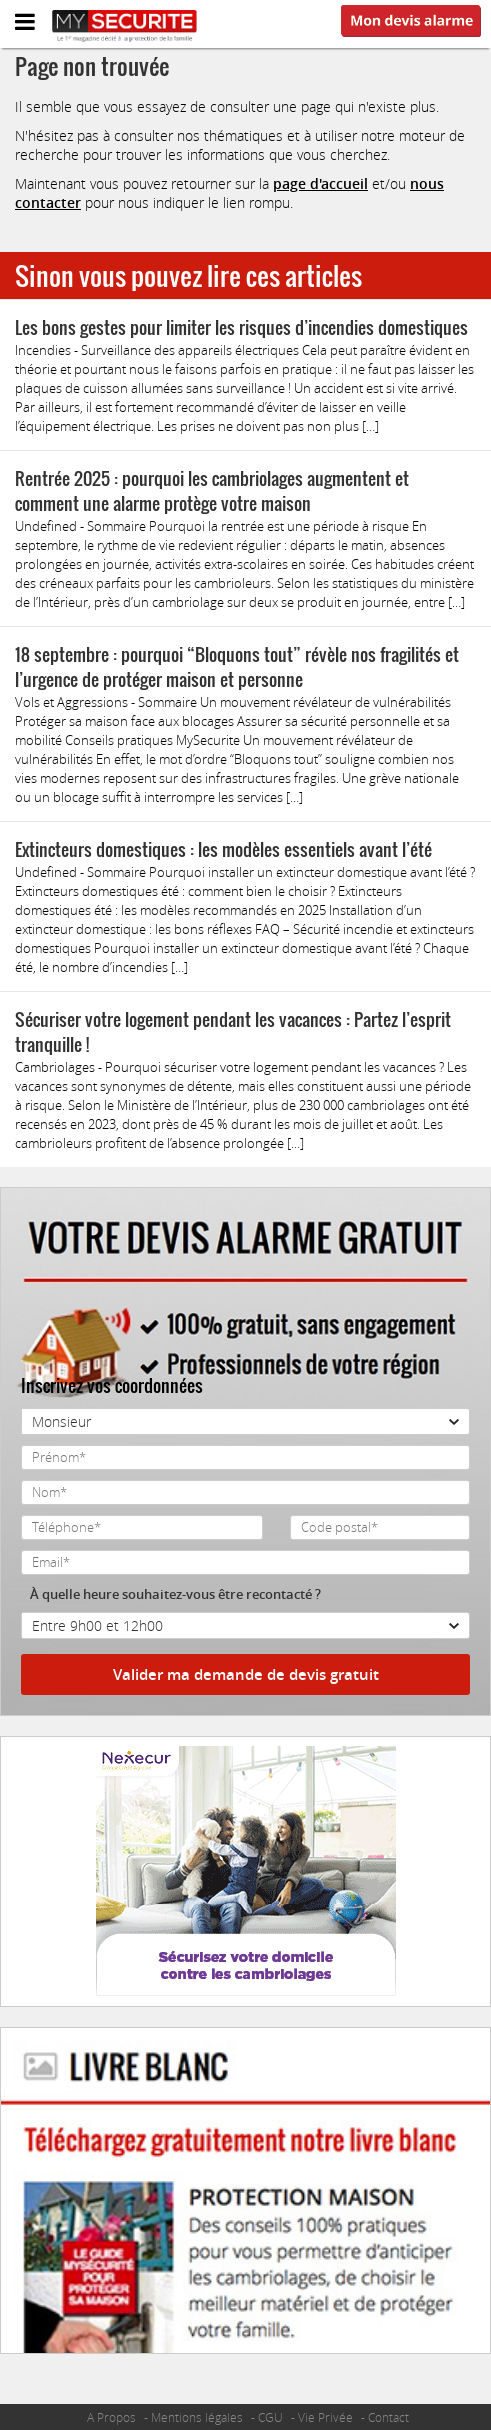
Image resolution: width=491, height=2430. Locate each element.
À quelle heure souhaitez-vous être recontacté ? (175, 1594)
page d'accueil (320, 183)
